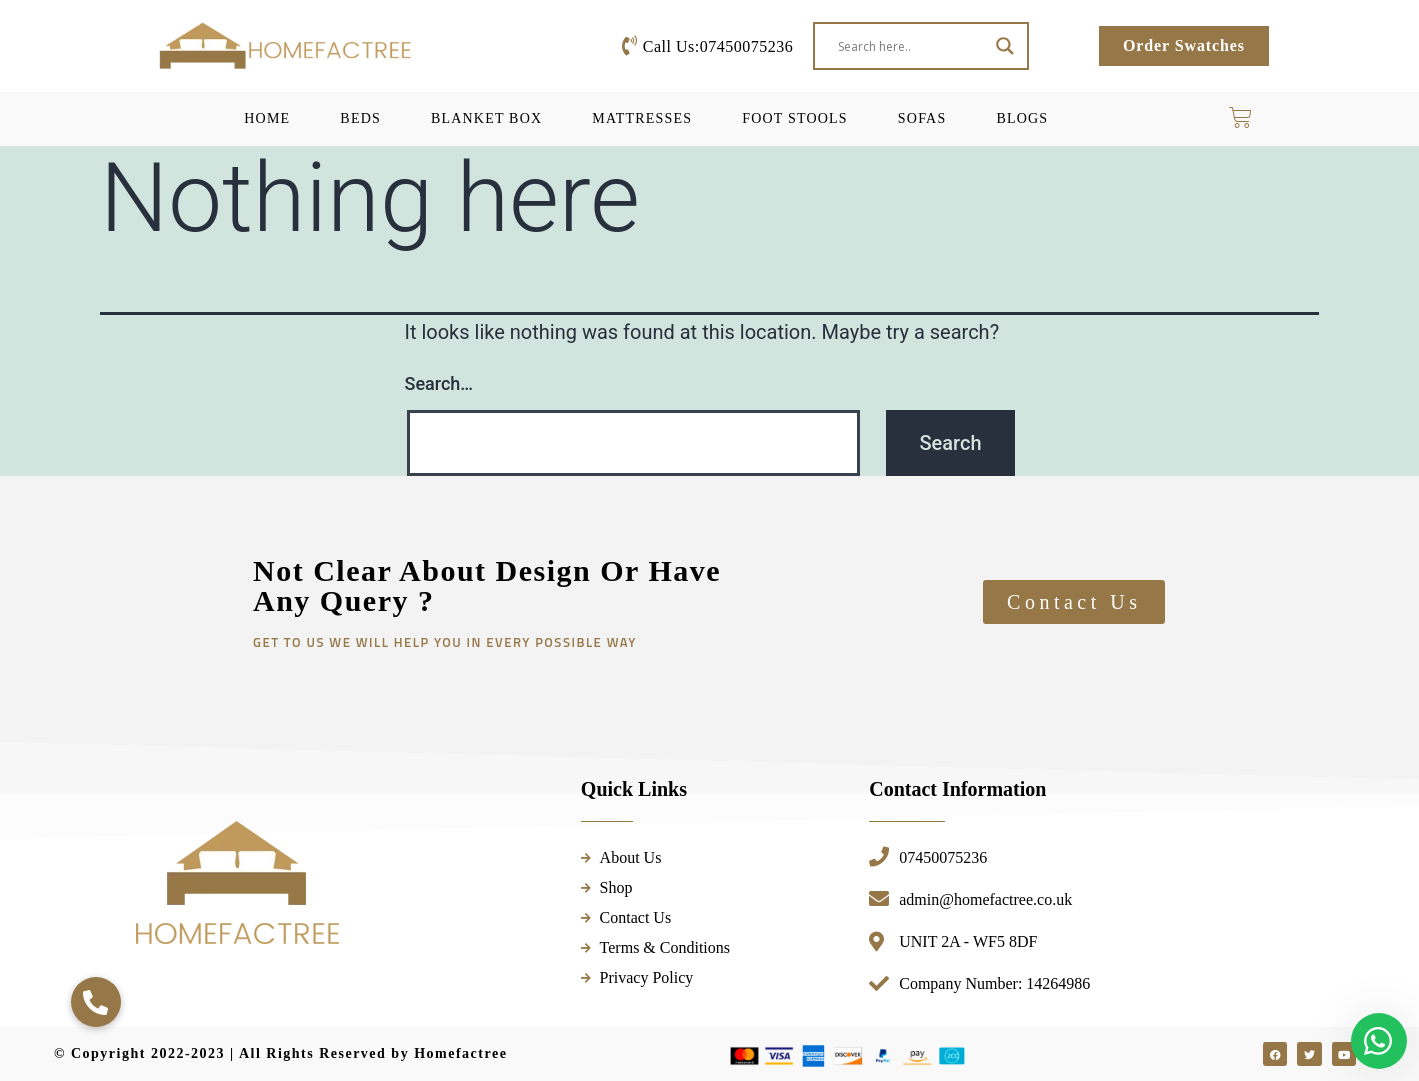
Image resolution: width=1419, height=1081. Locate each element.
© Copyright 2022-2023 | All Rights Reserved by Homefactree (280, 1053)
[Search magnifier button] (1005, 46)
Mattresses (642, 118)
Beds (360, 118)
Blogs (1022, 118)
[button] (96, 1002)
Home (267, 118)
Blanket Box (486, 118)
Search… (439, 383)
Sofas (922, 118)
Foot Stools (795, 118)
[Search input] (912, 46)
